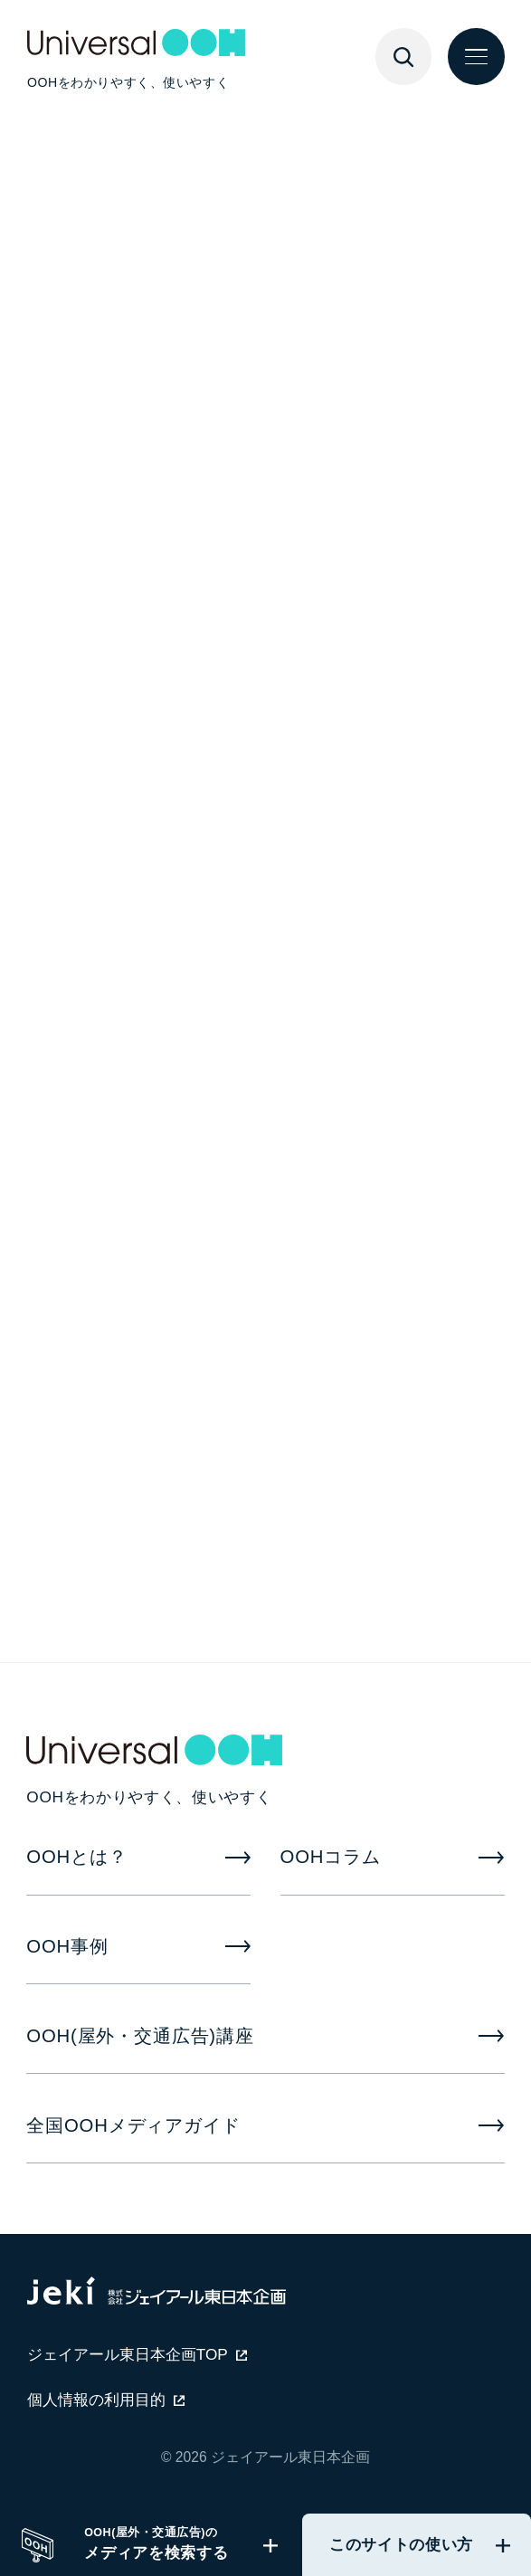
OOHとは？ (76, 1857)
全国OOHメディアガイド (133, 2125)
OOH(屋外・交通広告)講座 (139, 2036)
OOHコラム (330, 1857)
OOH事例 (67, 1946)
